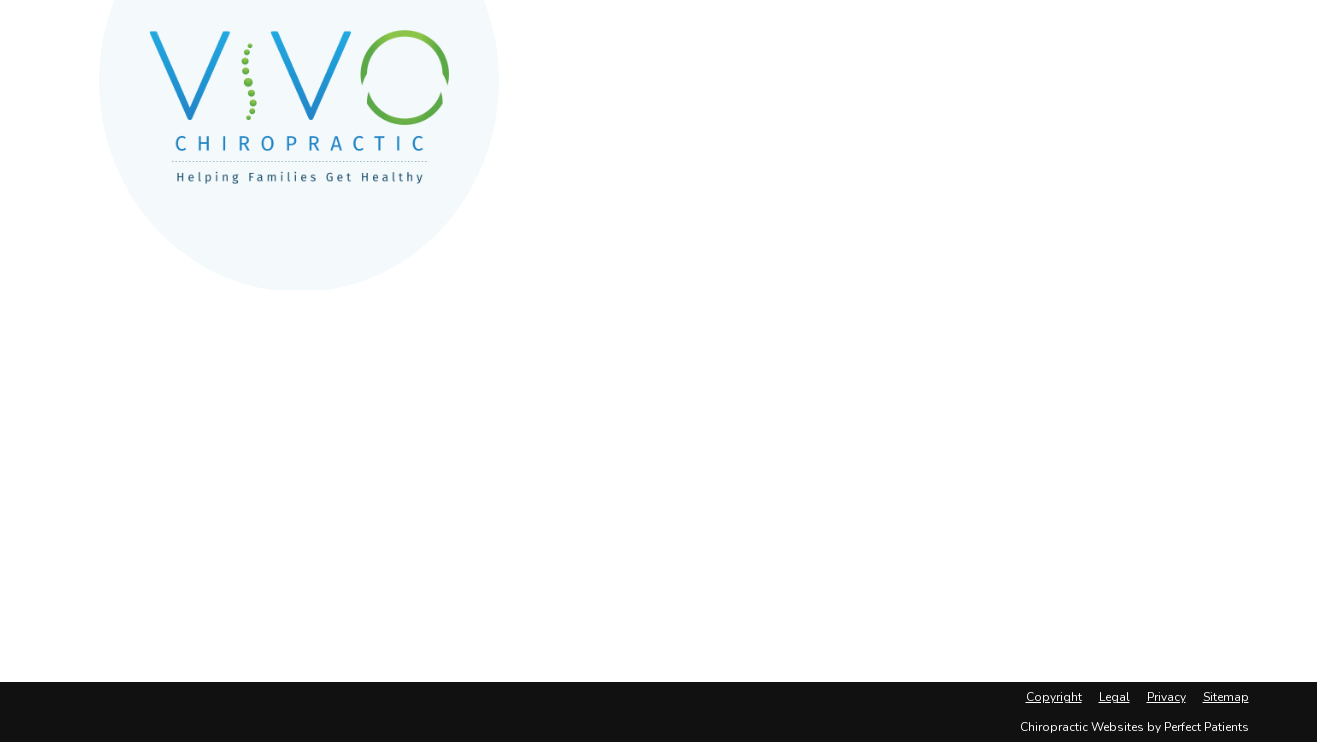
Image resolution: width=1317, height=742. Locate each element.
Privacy (1166, 697)
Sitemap (1226, 697)
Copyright (1054, 697)
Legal (1114, 697)
